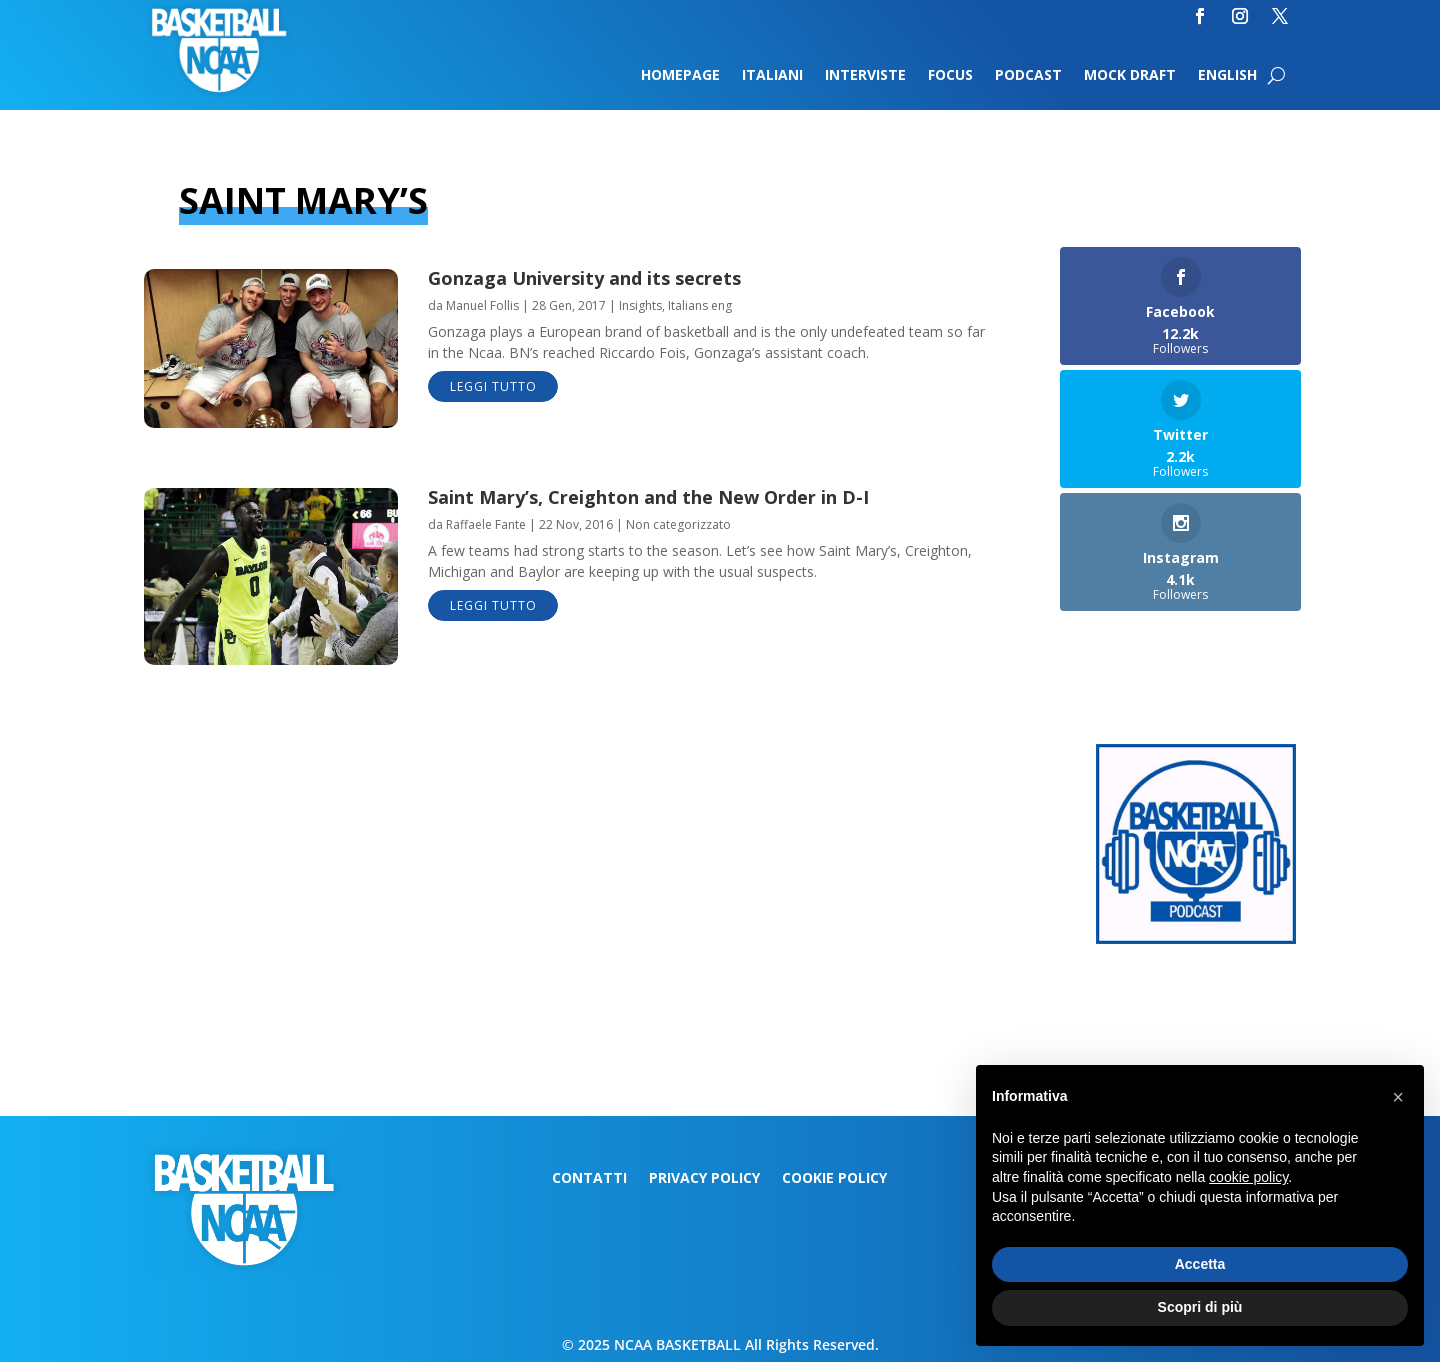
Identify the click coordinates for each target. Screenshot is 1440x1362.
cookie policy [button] (1248, 1177)
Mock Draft (1130, 76)
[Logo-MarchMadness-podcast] (1196, 938)
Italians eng (700, 305)
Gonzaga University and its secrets (584, 278)
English (1227, 76)
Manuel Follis (482, 305)
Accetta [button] (1200, 1264)
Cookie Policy (834, 1179)
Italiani (772, 76)
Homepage (680, 76)
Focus (950, 76)
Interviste (865, 76)
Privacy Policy (704, 1179)
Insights (640, 305)
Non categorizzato (678, 524)
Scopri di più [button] (1200, 1307)
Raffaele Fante (486, 524)
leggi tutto (493, 386)
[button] (1398, 1097)
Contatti (589, 1179)
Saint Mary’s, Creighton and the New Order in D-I (648, 497)
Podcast (1028, 76)
